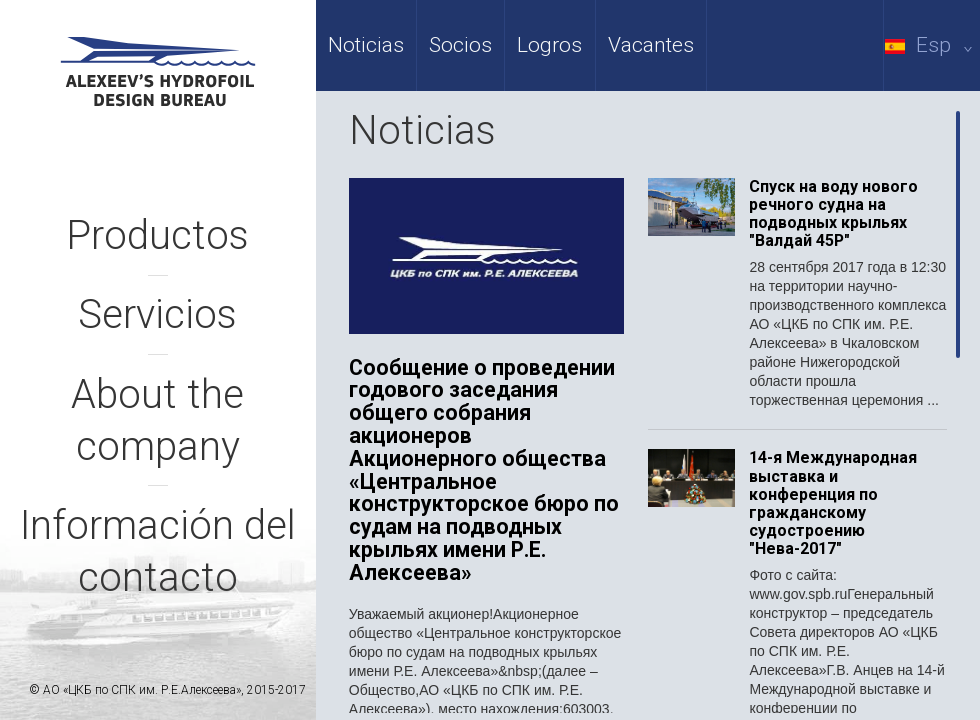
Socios (460, 45)
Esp (932, 45)
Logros (549, 45)
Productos (157, 235)
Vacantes (651, 45)
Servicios (157, 314)
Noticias (366, 45)
